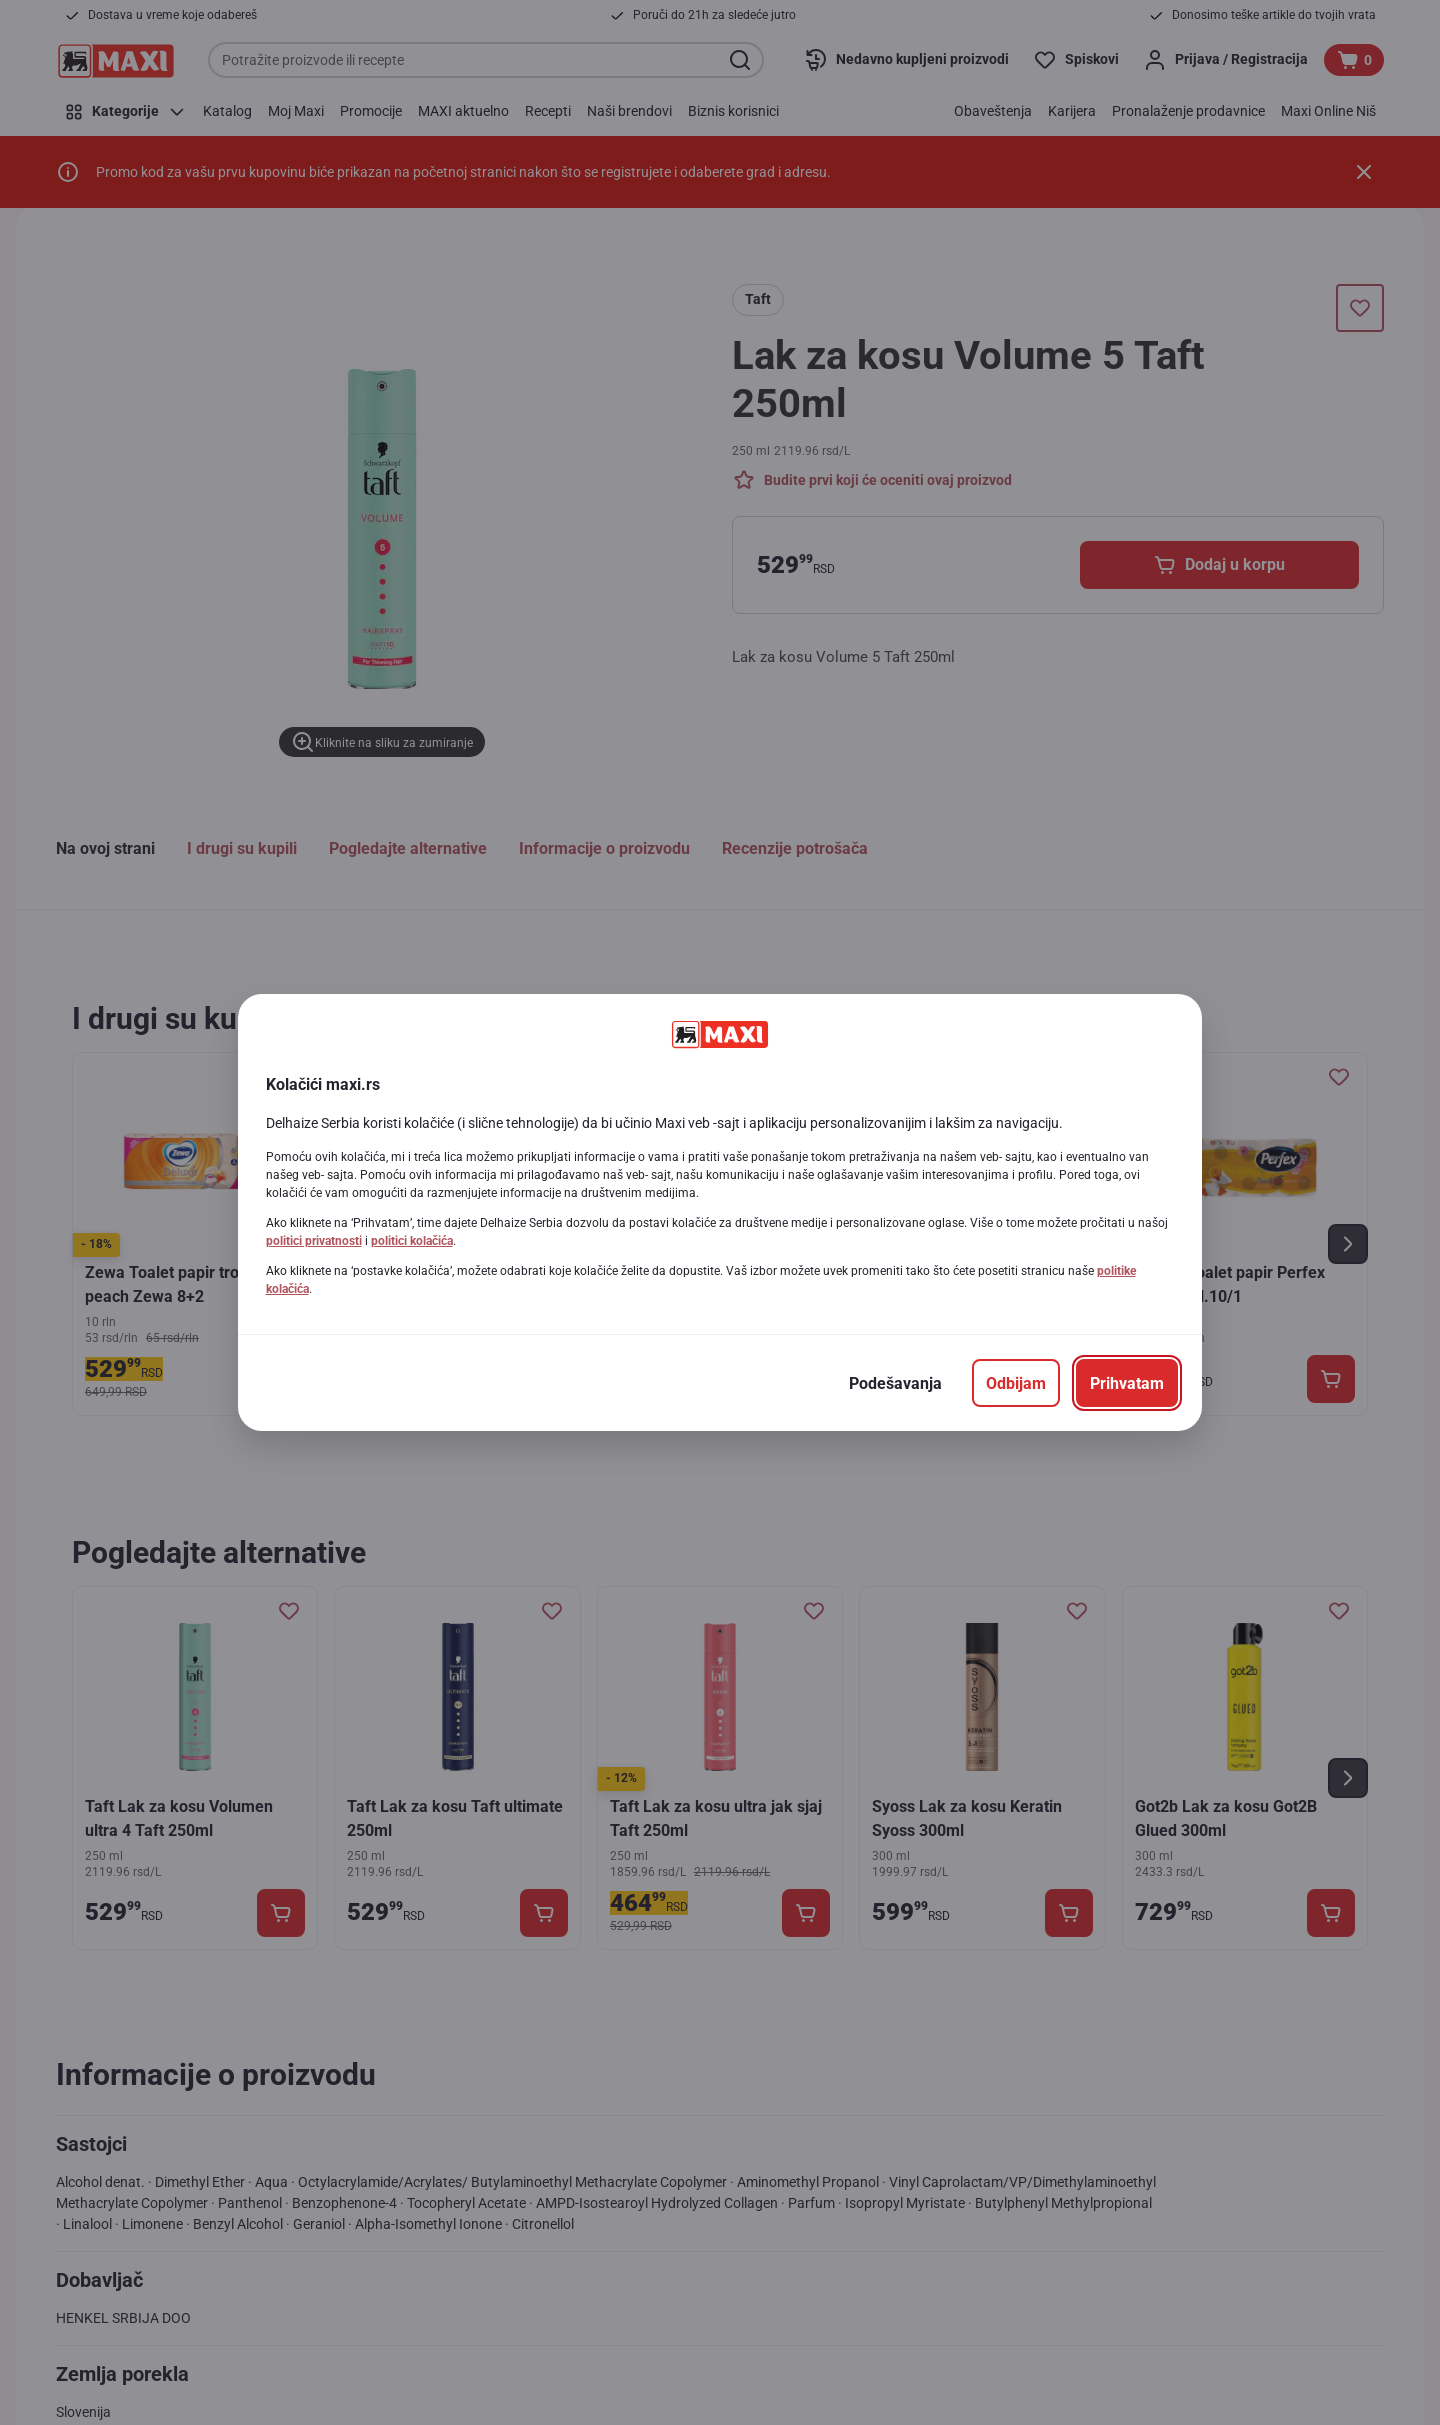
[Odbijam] (1016, 1383)
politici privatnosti (314, 1241)
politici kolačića (412, 1241)
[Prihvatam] (1127, 1383)
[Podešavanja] (895, 1383)
